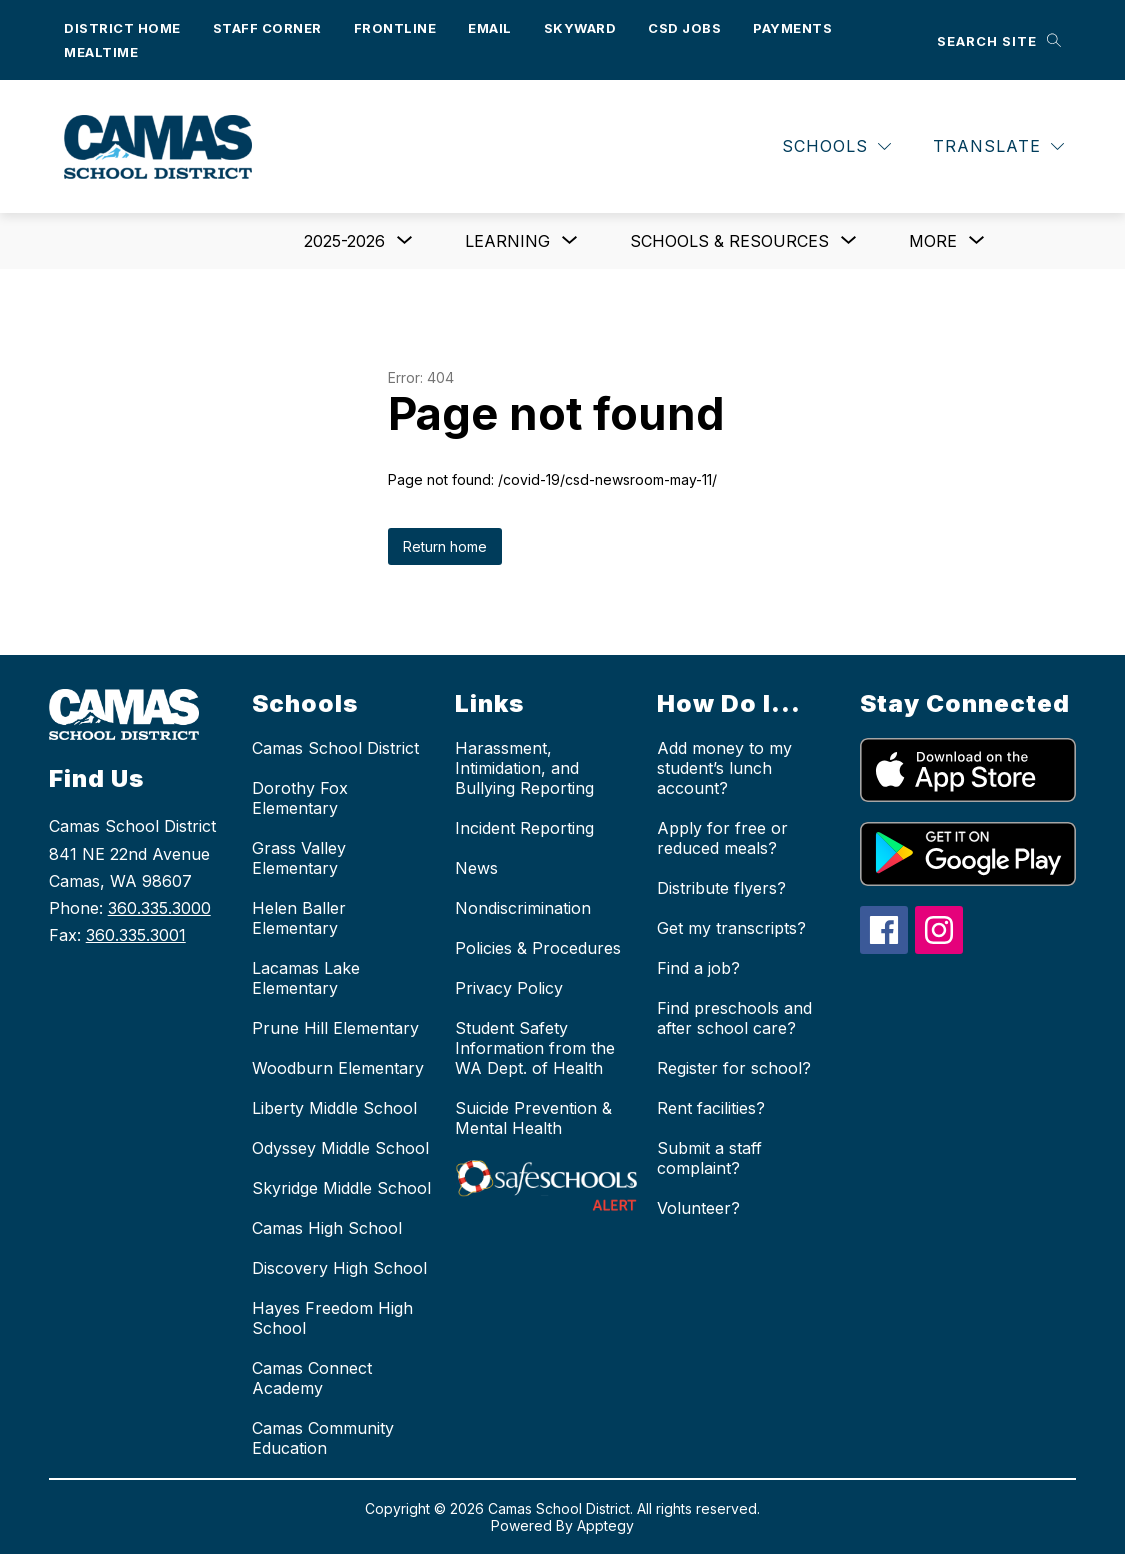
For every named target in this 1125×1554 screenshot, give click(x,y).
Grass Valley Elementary (299, 858)
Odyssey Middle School (340, 1148)
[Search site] (999, 40)
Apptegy (605, 1525)
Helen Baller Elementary (299, 918)
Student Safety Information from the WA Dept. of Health (535, 1048)
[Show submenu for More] (933, 241)
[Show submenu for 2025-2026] (344, 241)
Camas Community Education (323, 1438)
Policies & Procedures (538, 948)
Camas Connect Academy (312, 1378)
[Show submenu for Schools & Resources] (729, 241)
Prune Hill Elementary (335, 1028)
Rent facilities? (711, 1108)
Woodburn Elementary (338, 1068)
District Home (122, 28)
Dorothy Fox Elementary (300, 798)
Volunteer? (698, 1208)
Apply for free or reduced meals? (722, 838)
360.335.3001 (136, 935)
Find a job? (698, 968)
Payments (792, 28)
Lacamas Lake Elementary (306, 978)
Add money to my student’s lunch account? (724, 768)
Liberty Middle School (334, 1108)
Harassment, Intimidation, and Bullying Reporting (524, 768)
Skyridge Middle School (341, 1188)
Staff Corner (267, 28)
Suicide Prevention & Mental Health (533, 1118)
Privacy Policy (509, 988)
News (476, 868)
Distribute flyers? (721, 888)
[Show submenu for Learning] (507, 241)
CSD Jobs (684, 28)
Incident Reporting (524, 828)
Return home (445, 546)
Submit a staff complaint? (709, 1158)
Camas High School (327, 1228)
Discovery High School (339, 1268)
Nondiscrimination (523, 908)
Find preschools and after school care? (734, 1018)
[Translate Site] (998, 146)
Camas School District (335, 748)
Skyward (580, 28)
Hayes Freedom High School (332, 1318)
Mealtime (101, 52)
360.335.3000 (159, 908)
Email (490, 28)
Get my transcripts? (731, 928)
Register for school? (734, 1068)
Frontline (395, 28)
